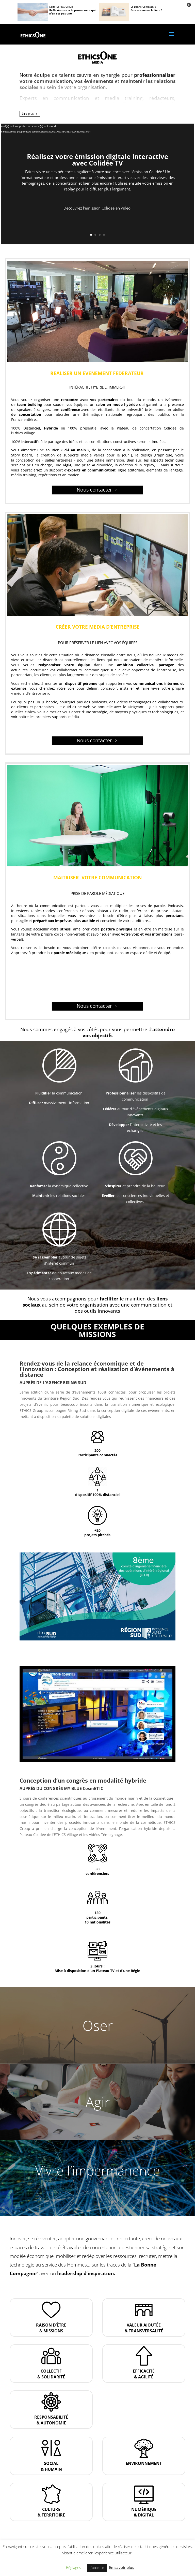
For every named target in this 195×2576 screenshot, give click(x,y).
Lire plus (28, 113)
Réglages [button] (73, 2567)
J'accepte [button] (97, 2567)
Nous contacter (94, 489)
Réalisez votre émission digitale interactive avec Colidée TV (97, 160)
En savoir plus (121, 2567)
